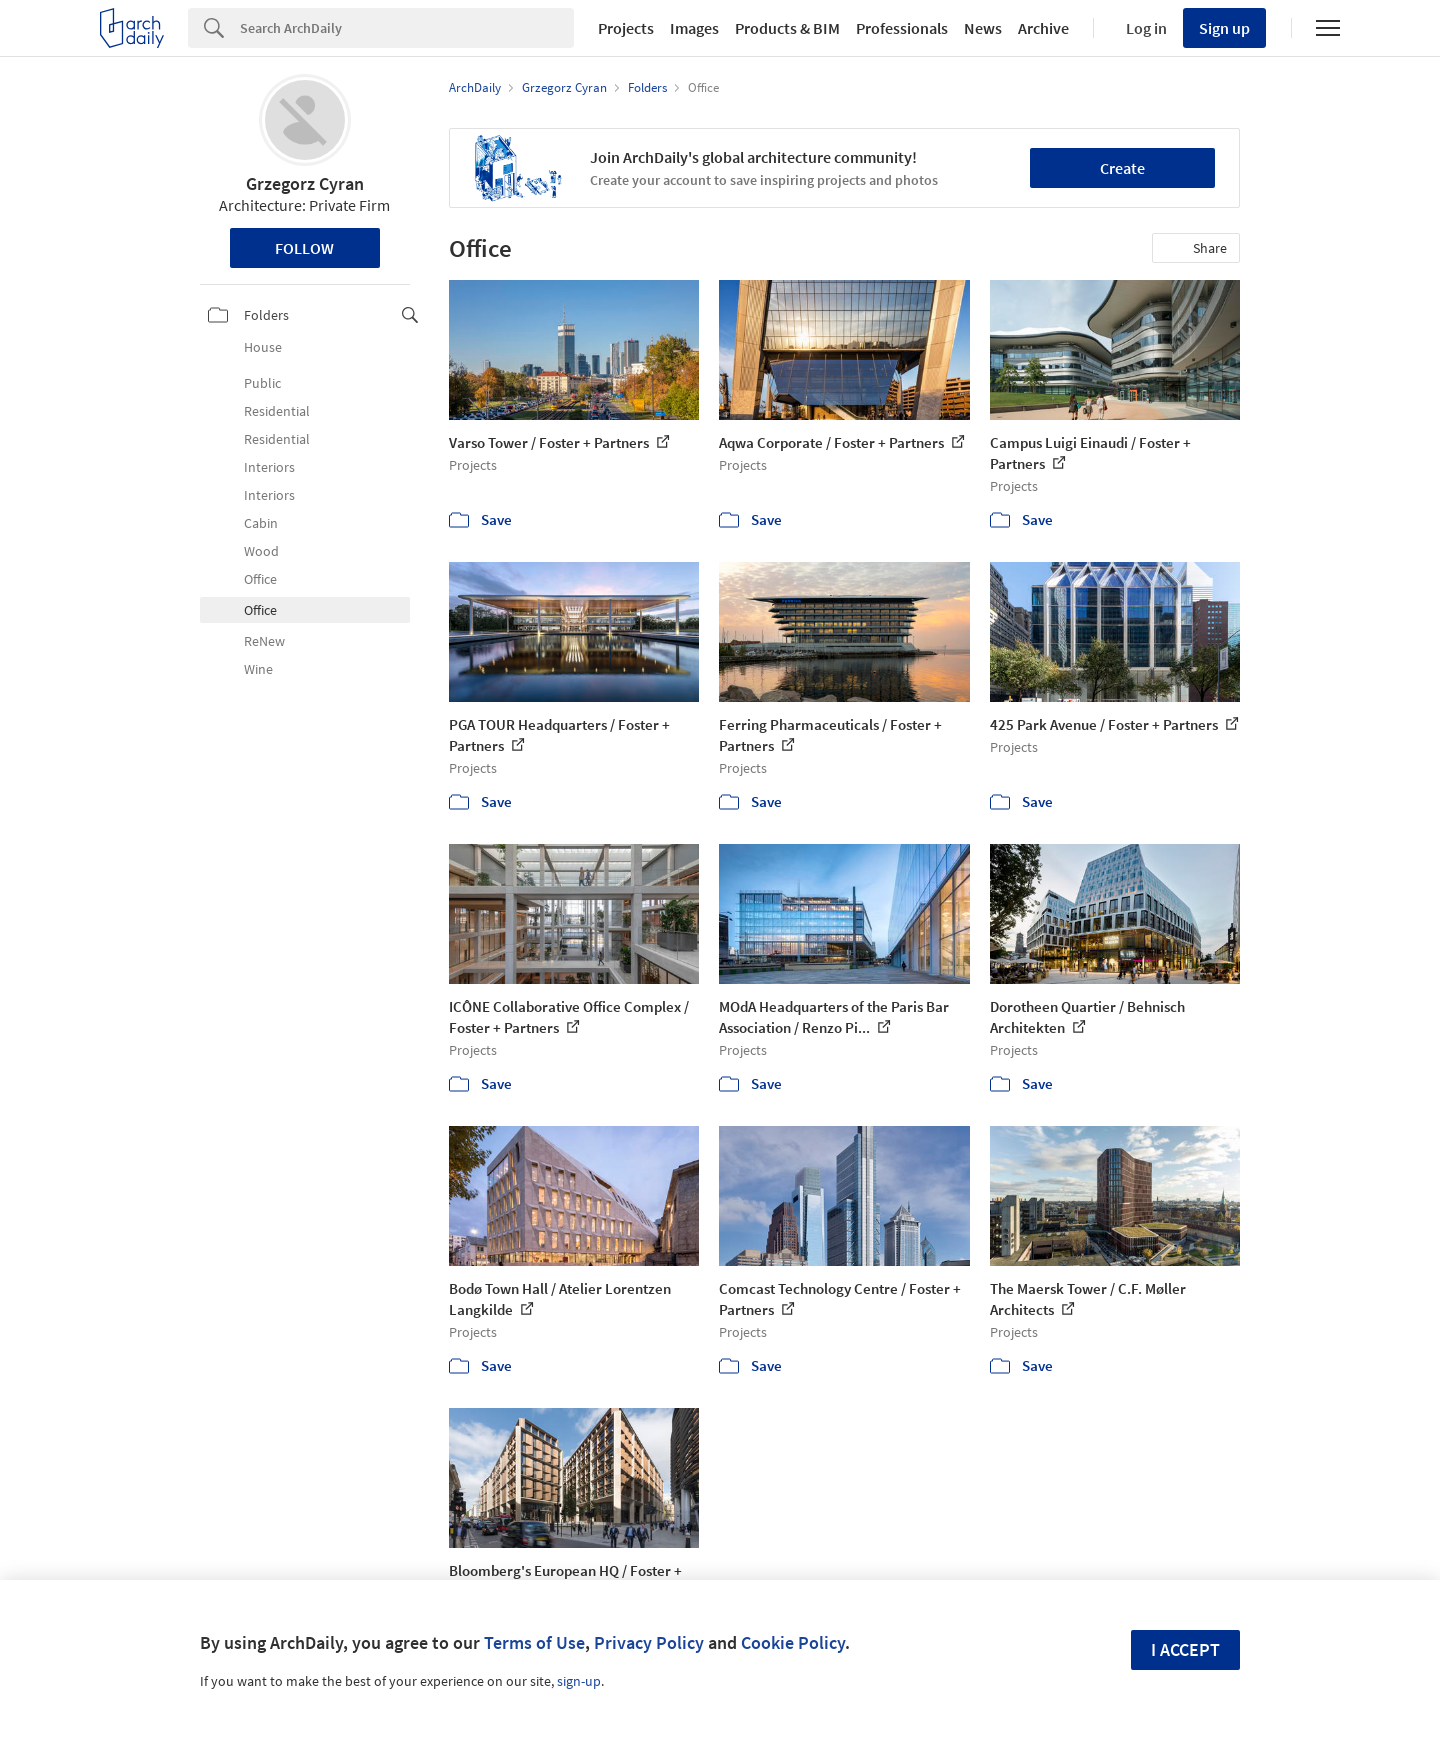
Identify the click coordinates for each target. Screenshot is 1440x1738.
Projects (626, 28)
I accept (1185, 1649)
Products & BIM (787, 28)
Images (694, 28)
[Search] (407, 28)
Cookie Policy (793, 1642)
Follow (304, 248)
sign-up (579, 1681)
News (983, 28)
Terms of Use (534, 1642)
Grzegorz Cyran (305, 183)
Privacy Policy (649, 1642)
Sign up (1224, 28)
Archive (1043, 28)
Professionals (902, 28)
